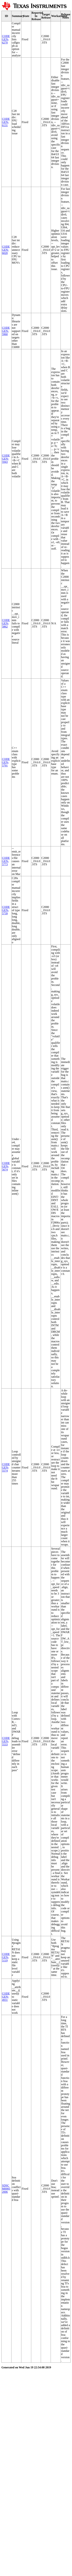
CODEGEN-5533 (6, 1741)
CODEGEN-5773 (6, 861)
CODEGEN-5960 (6, 331)
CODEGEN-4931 (6, 1996)
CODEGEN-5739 (6, 910)
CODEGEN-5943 (6, 458)
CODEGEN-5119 (6, 1957)
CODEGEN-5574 (6, 1467)
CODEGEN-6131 (6, 122)
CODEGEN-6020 (6, 250)
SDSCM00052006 (6, 2188)
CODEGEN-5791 (6, 762)
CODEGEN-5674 (6, 1166)
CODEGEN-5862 (6, 623)
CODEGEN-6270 (6, 39)
